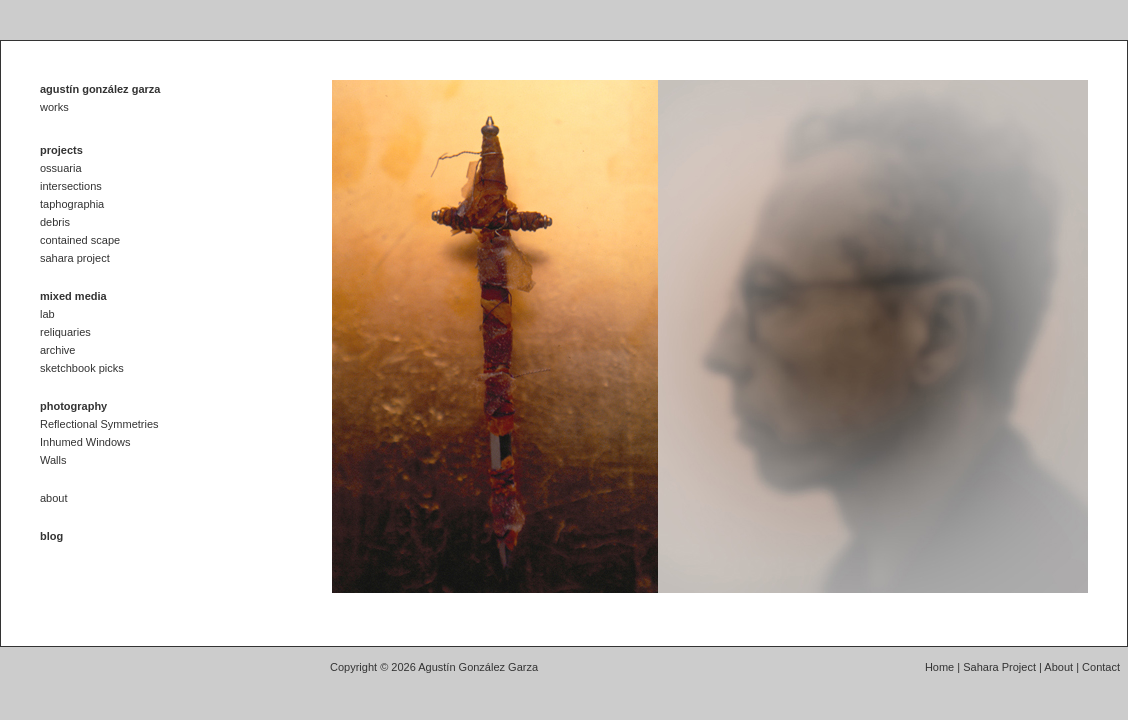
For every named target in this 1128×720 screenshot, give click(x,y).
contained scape (80, 240)
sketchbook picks (82, 368)
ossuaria (61, 168)
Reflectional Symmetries (99, 424)
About (1058, 667)
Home (939, 667)
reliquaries (65, 332)
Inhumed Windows (85, 442)
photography (73, 406)
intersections (71, 186)
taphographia (72, 204)
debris (55, 222)
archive (57, 350)
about (54, 498)
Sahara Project (999, 667)
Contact (1101, 667)
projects (61, 150)
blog (51, 536)
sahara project (75, 258)
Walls (53, 460)
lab (47, 314)
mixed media (73, 296)
